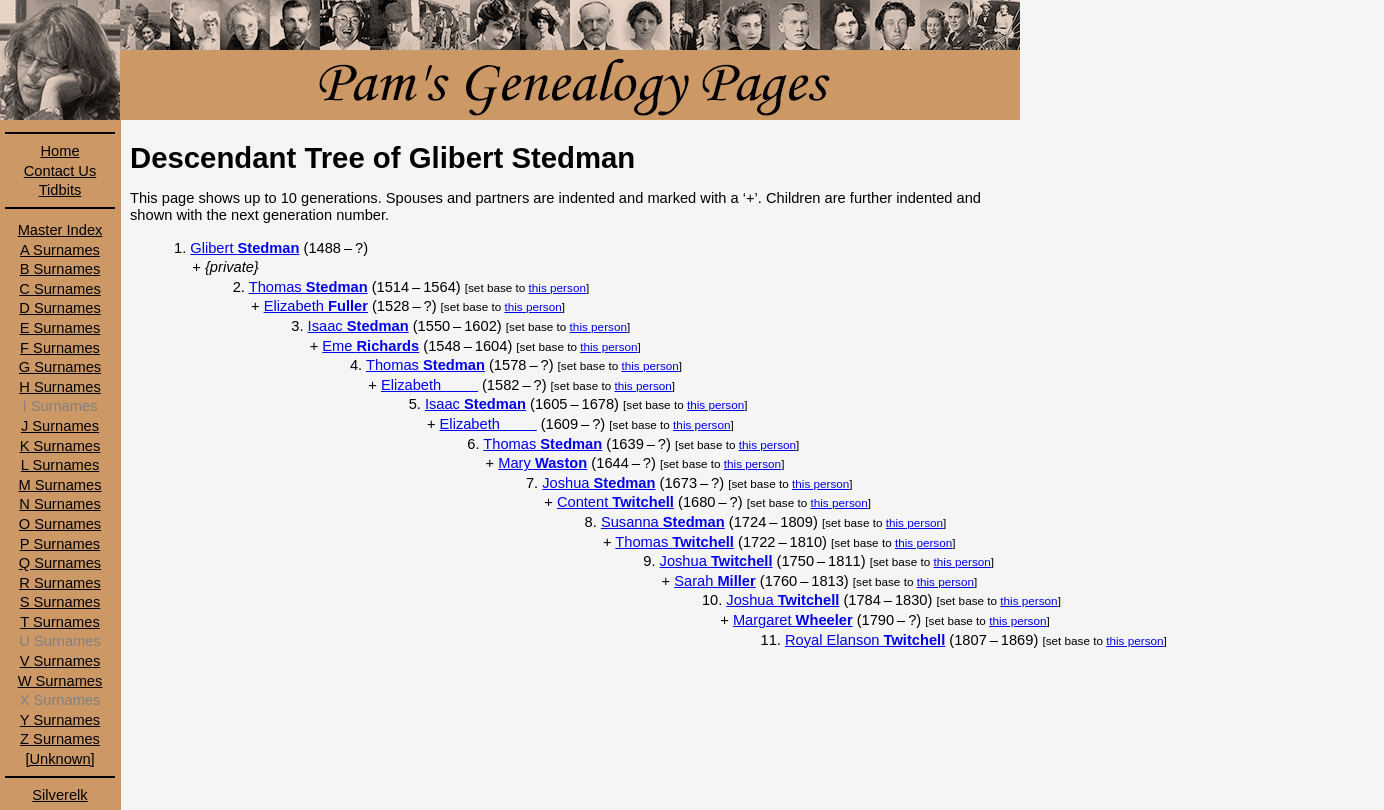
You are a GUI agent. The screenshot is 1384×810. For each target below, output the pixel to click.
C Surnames (59, 289)
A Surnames (60, 250)
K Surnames (60, 446)
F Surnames (60, 348)
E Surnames (60, 328)
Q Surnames (60, 563)
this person (557, 287)
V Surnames (60, 661)
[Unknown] (59, 759)
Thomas (308, 287)
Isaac (358, 326)
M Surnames (59, 485)
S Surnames (60, 602)
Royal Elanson (865, 640)
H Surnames (59, 387)
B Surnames (60, 269)
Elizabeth (316, 306)
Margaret (793, 620)
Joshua (598, 483)
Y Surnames (60, 720)
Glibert (244, 248)
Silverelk (59, 795)
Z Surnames (60, 739)
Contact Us (60, 171)
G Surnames (60, 367)
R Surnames (59, 583)
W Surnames (60, 681)
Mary (542, 463)
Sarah (714, 581)
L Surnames (60, 465)
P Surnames (60, 544)
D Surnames (59, 308)
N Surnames (59, 504)
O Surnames (60, 524)
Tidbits (60, 190)
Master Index (60, 230)
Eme (370, 346)
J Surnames (60, 426)
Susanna (663, 522)
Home (59, 151)
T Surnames (60, 622)
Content (615, 502)
